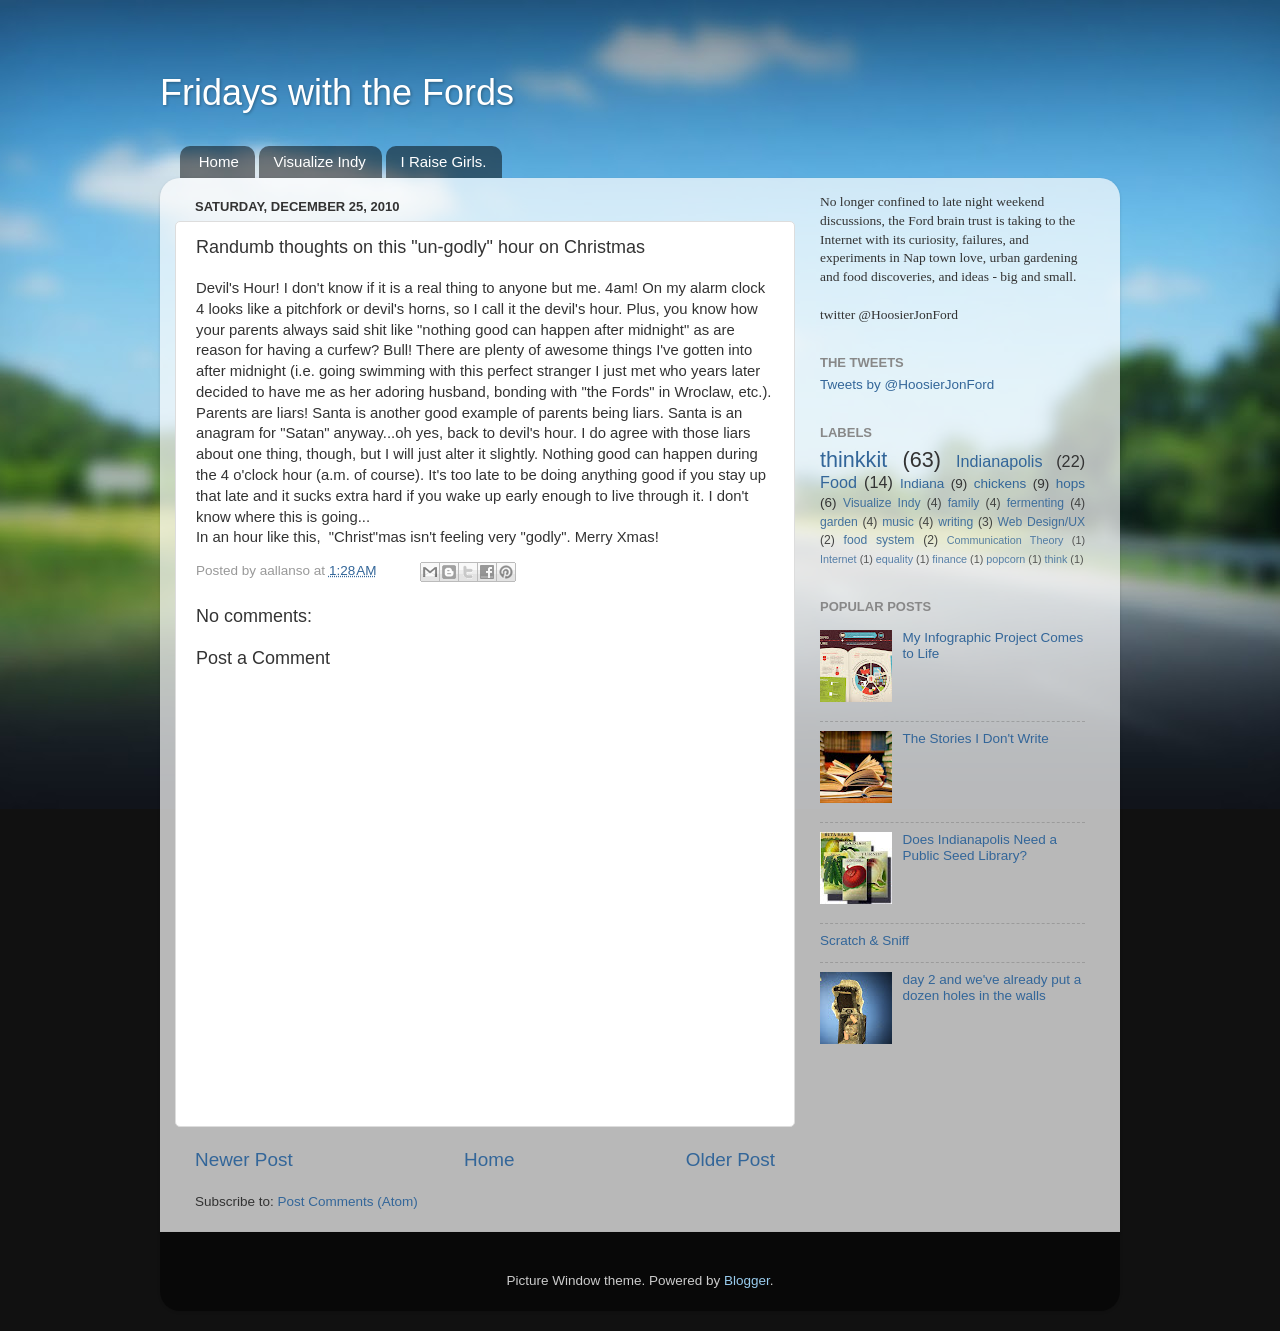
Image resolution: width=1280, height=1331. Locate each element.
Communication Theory (1005, 540)
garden (839, 522)
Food (838, 482)
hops (1070, 483)
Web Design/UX (1042, 522)
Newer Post (244, 1159)
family (964, 503)
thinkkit (853, 459)
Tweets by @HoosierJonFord (907, 384)
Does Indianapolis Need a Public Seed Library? (979, 847)
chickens (1000, 483)
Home (219, 161)
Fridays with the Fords (337, 92)
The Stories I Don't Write (975, 738)
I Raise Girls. (444, 161)
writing (955, 522)
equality (894, 559)
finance (949, 559)
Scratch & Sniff (864, 940)
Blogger (747, 1280)
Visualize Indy (320, 161)
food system (879, 540)
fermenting (1035, 503)
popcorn (1005, 559)
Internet (838, 559)
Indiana (922, 483)
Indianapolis (999, 461)
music (898, 522)
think (1056, 559)
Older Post (730, 1159)
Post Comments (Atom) (348, 1201)
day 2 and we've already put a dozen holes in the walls (991, 987)
